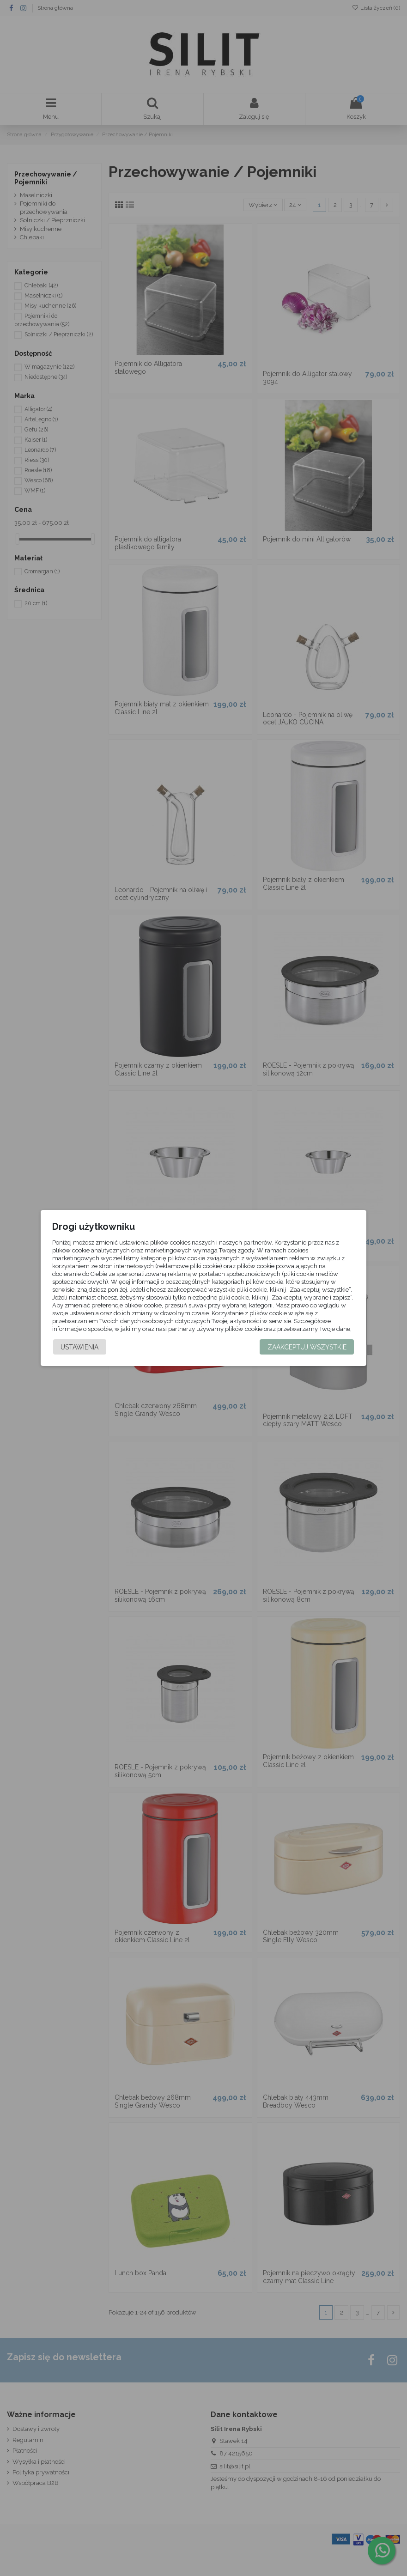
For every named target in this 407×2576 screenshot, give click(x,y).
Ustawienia (79, 1353)
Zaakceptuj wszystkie (306, 1353)
